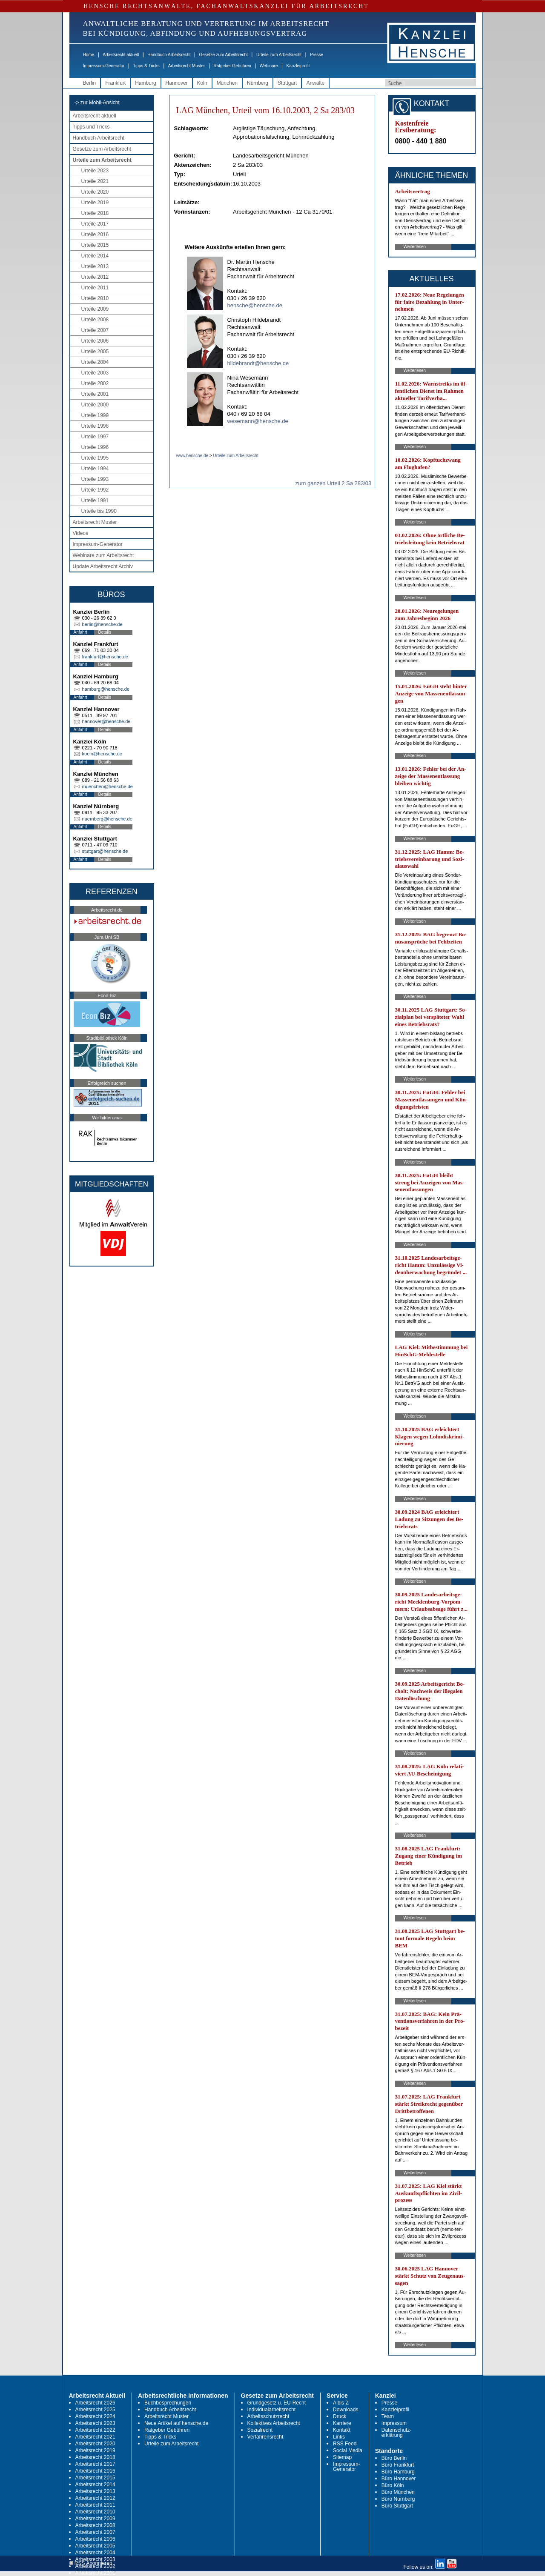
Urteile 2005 (95, 352)
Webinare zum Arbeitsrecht (103, 555)
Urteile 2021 (95, 181)
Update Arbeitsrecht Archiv (103, 566)
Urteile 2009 (95, 309)
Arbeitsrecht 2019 (95, 2450)
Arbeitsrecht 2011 (95, 2505)
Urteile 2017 (95, 224)
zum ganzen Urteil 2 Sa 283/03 (333, 483)
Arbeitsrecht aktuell (121, 54)
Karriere (342, 2423)
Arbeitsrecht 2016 (95, 2471)
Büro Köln (393, 2485)
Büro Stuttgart (397, 2506)
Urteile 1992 (95, 490)
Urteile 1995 (95, 458)
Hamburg (145, 83)
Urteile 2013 (95, 266)
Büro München (398, 2492)
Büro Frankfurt (398, 2465)
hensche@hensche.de (255, 305)
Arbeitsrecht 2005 (95, 2546)
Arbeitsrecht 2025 (95, 2410)
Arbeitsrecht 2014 (95, 2484)
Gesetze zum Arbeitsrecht (223, 54)
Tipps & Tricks (146, 65)
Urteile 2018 (95, 213)
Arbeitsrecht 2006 (95, 2539)
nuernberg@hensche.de (107, 818)
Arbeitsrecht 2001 (95, 2573)
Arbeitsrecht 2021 (95, 2437)
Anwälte (315, 83)
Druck (339, 2416)
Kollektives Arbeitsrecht (273, 2423)
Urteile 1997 (95, 437)
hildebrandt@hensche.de (258, 363)
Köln (202, 83)
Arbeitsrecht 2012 (95, 2498)
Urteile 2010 (95, 298)
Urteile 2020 (95, 192)
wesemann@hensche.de (257, 421)
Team (388, 2416)
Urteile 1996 (95, 447)
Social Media (347, 2450)
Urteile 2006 (95, 341)
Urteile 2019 (95, 203)
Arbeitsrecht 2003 (95, 2559)
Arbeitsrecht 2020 (95, 2444)
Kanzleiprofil (297, 65)
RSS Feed (344, 2444)
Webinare (269, 65)
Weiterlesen (415, 246)
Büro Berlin (394, 2458)
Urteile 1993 (95, 479)
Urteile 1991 (95, 500)
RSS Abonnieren (90, 2563)
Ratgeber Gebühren (232, 65)
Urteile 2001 (95, 394)
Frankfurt (115, 83)
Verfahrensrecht (265, 2437)
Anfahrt (80, 632)
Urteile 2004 (95, 362)
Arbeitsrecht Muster (186, 65)
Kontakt (341, 2430)
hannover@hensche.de (106, 721)
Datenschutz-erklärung (397, 2432)
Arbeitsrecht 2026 (95, 2403)
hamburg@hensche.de (105, 689)
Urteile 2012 (95, 277)
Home (89, 54)
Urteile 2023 (95, 171)
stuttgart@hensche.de (105, 851)
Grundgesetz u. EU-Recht (276, 2403)
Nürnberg (257, 83)
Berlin (89, 83)
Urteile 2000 (95, 405)
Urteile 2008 (95, 320)
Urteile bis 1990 (99, 511)
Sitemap (342, 2457)
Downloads (345, 2410)
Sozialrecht (259, 2430)
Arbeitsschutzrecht (268, 2416)
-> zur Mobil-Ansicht (97, 103)
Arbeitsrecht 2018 (95, 2457)
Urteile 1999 (95, 415)
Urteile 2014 (95, 256)
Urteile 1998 (95, 426)
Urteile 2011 (95, 288)
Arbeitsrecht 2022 (95, 2430)
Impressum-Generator (104, 65)
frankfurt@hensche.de (105, 656)
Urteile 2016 (95, 234)
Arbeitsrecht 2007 (95, 2532)
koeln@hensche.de (102, 753)
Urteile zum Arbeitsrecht (278, 54)
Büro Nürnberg (398, 2499)
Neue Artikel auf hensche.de (176, 2423)
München (227, 83)
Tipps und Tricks (91, 127)
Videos (80, 533)
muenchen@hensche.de (107, 786)
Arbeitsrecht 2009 (95, 2519)
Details (105, 632)
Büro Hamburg (398, 2472)
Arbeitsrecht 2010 (95, 2512)
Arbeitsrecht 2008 (95, 2525)
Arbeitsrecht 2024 (95, 2416)
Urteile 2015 (95, 245)
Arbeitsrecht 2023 (95, 2423)
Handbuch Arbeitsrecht (168, 54)
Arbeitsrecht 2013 (95, 2491)
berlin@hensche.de (102, 624)
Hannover (177, 83)
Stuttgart (287, 83)
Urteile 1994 (95, 469)
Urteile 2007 (95, 330)
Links (339, 2437)
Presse (316, 54)
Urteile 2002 (95, 383)
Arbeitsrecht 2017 (95, 2464)
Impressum (394, 2423)
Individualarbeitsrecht (271, 2410)
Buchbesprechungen (167, 2403)
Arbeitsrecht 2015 (95, 2478)
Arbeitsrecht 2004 (95, 2553)
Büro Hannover (399, 2479)
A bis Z (341, 2403)
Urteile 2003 (95, 373)
